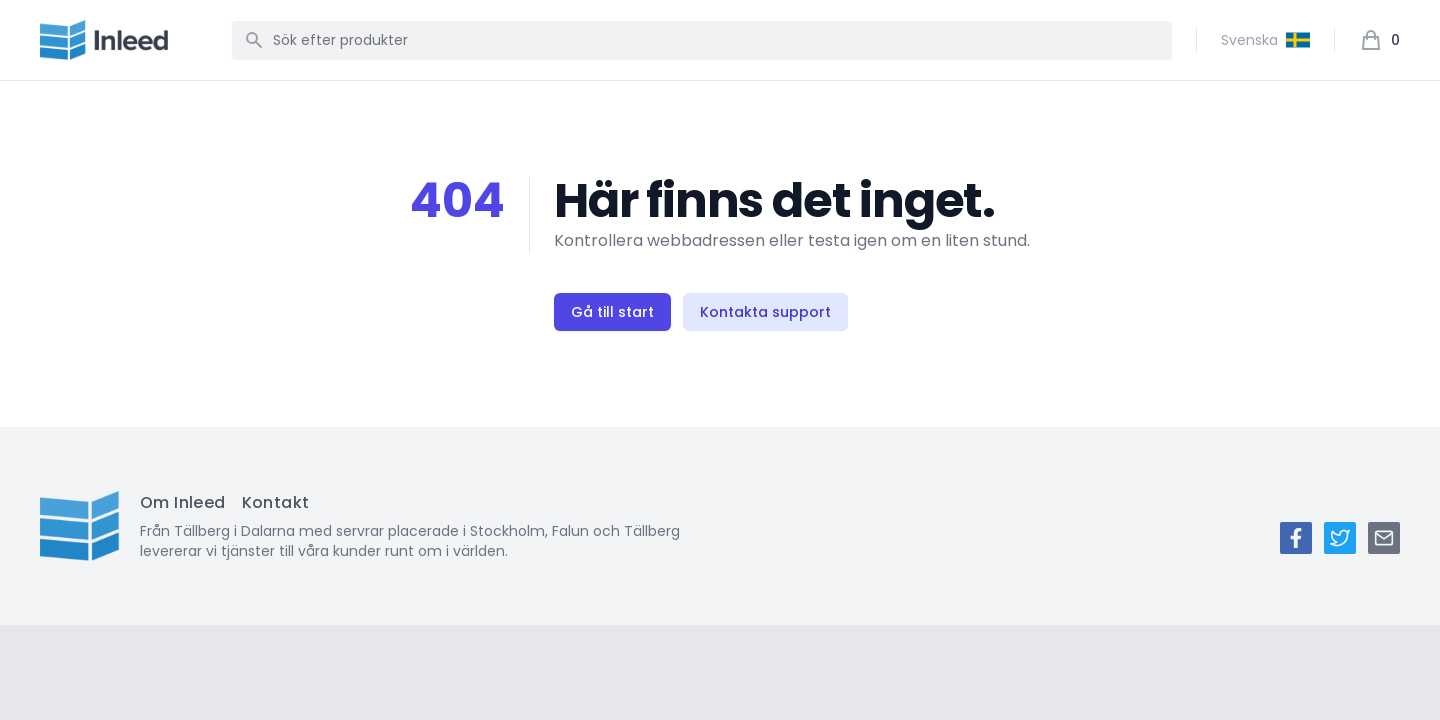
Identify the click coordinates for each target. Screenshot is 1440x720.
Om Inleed (183, 502)
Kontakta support (765, 312)
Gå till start (612, 312)
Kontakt (276, 502)
